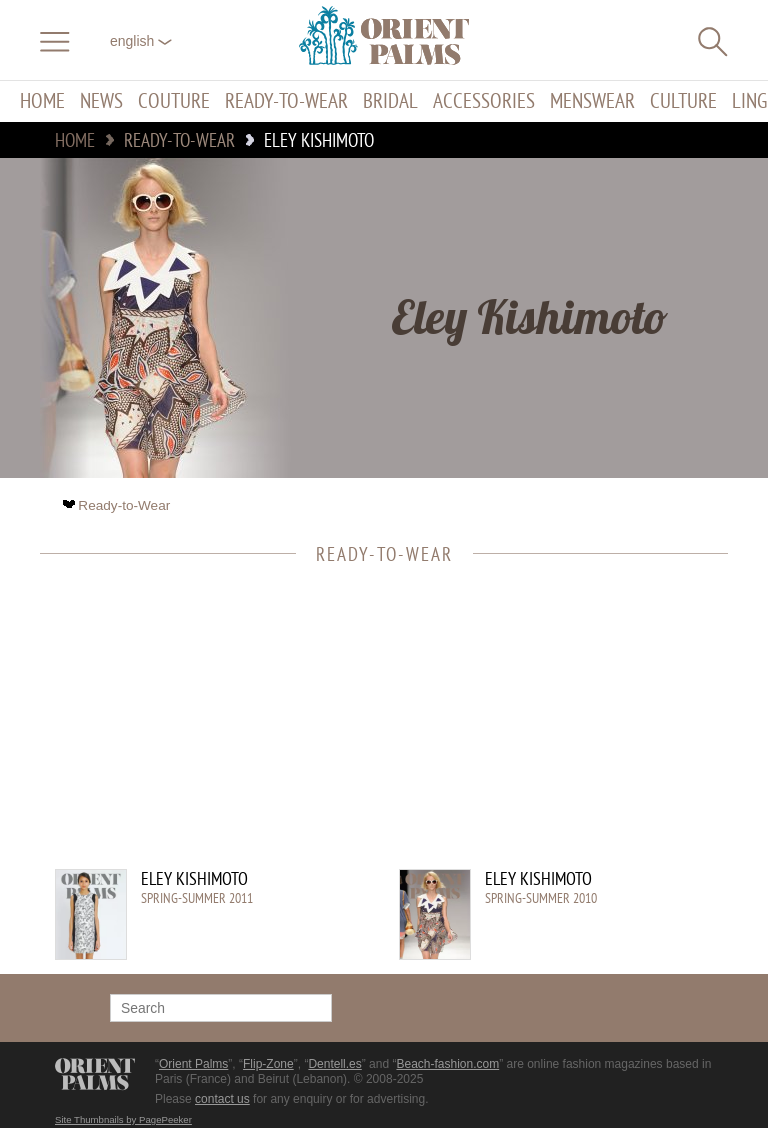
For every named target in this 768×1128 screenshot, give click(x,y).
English (141, 41)
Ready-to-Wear (286, 101)
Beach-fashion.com (447, 1064)
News (101, 101)
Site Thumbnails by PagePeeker (123, 1119)
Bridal (390, 101)
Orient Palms (193, 1064)
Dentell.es (334, 1064)
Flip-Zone (268, 1064)
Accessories (484, 101)
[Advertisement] (374, 729)
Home (42, 101)
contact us (222, 1099)
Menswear (592, 101)
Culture (683, 101)
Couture (174, 101)
